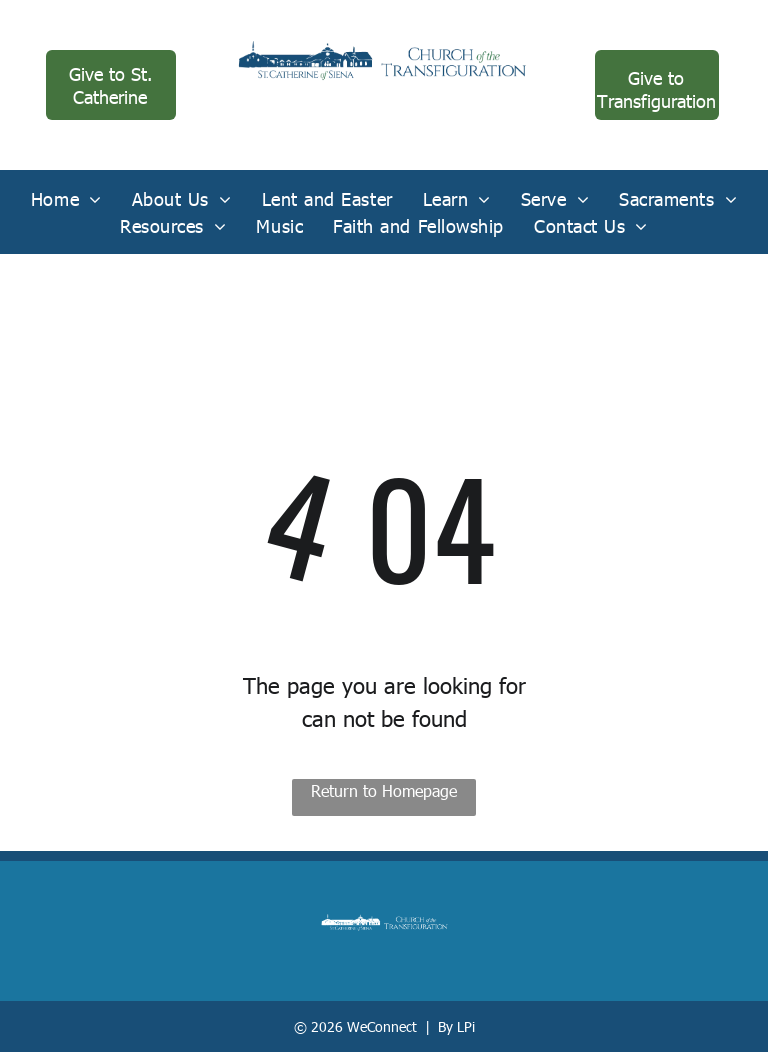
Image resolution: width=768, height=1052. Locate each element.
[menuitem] (66, 198)
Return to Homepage (384, 790)
